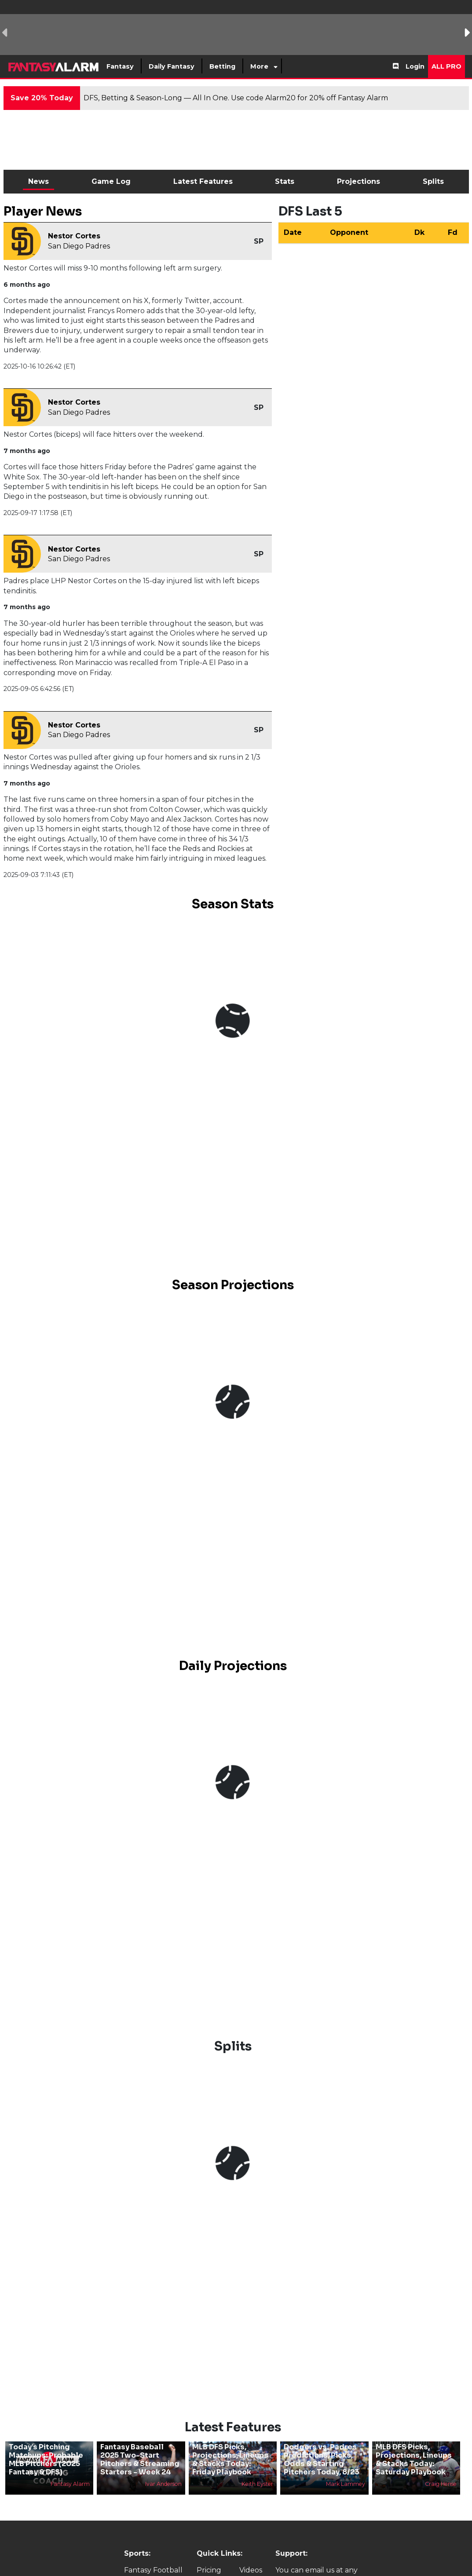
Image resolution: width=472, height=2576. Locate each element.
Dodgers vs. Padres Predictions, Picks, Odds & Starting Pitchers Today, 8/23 (321, 2459)
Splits (433, 181)
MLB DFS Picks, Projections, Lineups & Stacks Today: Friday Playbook (230, 2459)
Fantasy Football (153, 2570)
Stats (284, 181)
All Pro (446, 66)
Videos (250, 2570)
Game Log (111, 181)
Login (415, 66)
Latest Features (203, 181)
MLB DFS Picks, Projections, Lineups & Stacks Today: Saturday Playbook (414, 2459)
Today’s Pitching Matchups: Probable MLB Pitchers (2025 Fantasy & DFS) (46, 2459)
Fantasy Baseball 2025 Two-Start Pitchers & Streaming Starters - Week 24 (139, 2459)
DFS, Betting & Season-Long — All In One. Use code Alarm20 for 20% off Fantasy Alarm (236, 98)
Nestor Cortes (74, 236)
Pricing (209, 2570)
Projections (358, 181)
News (38, 181)
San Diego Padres (79, 246)
